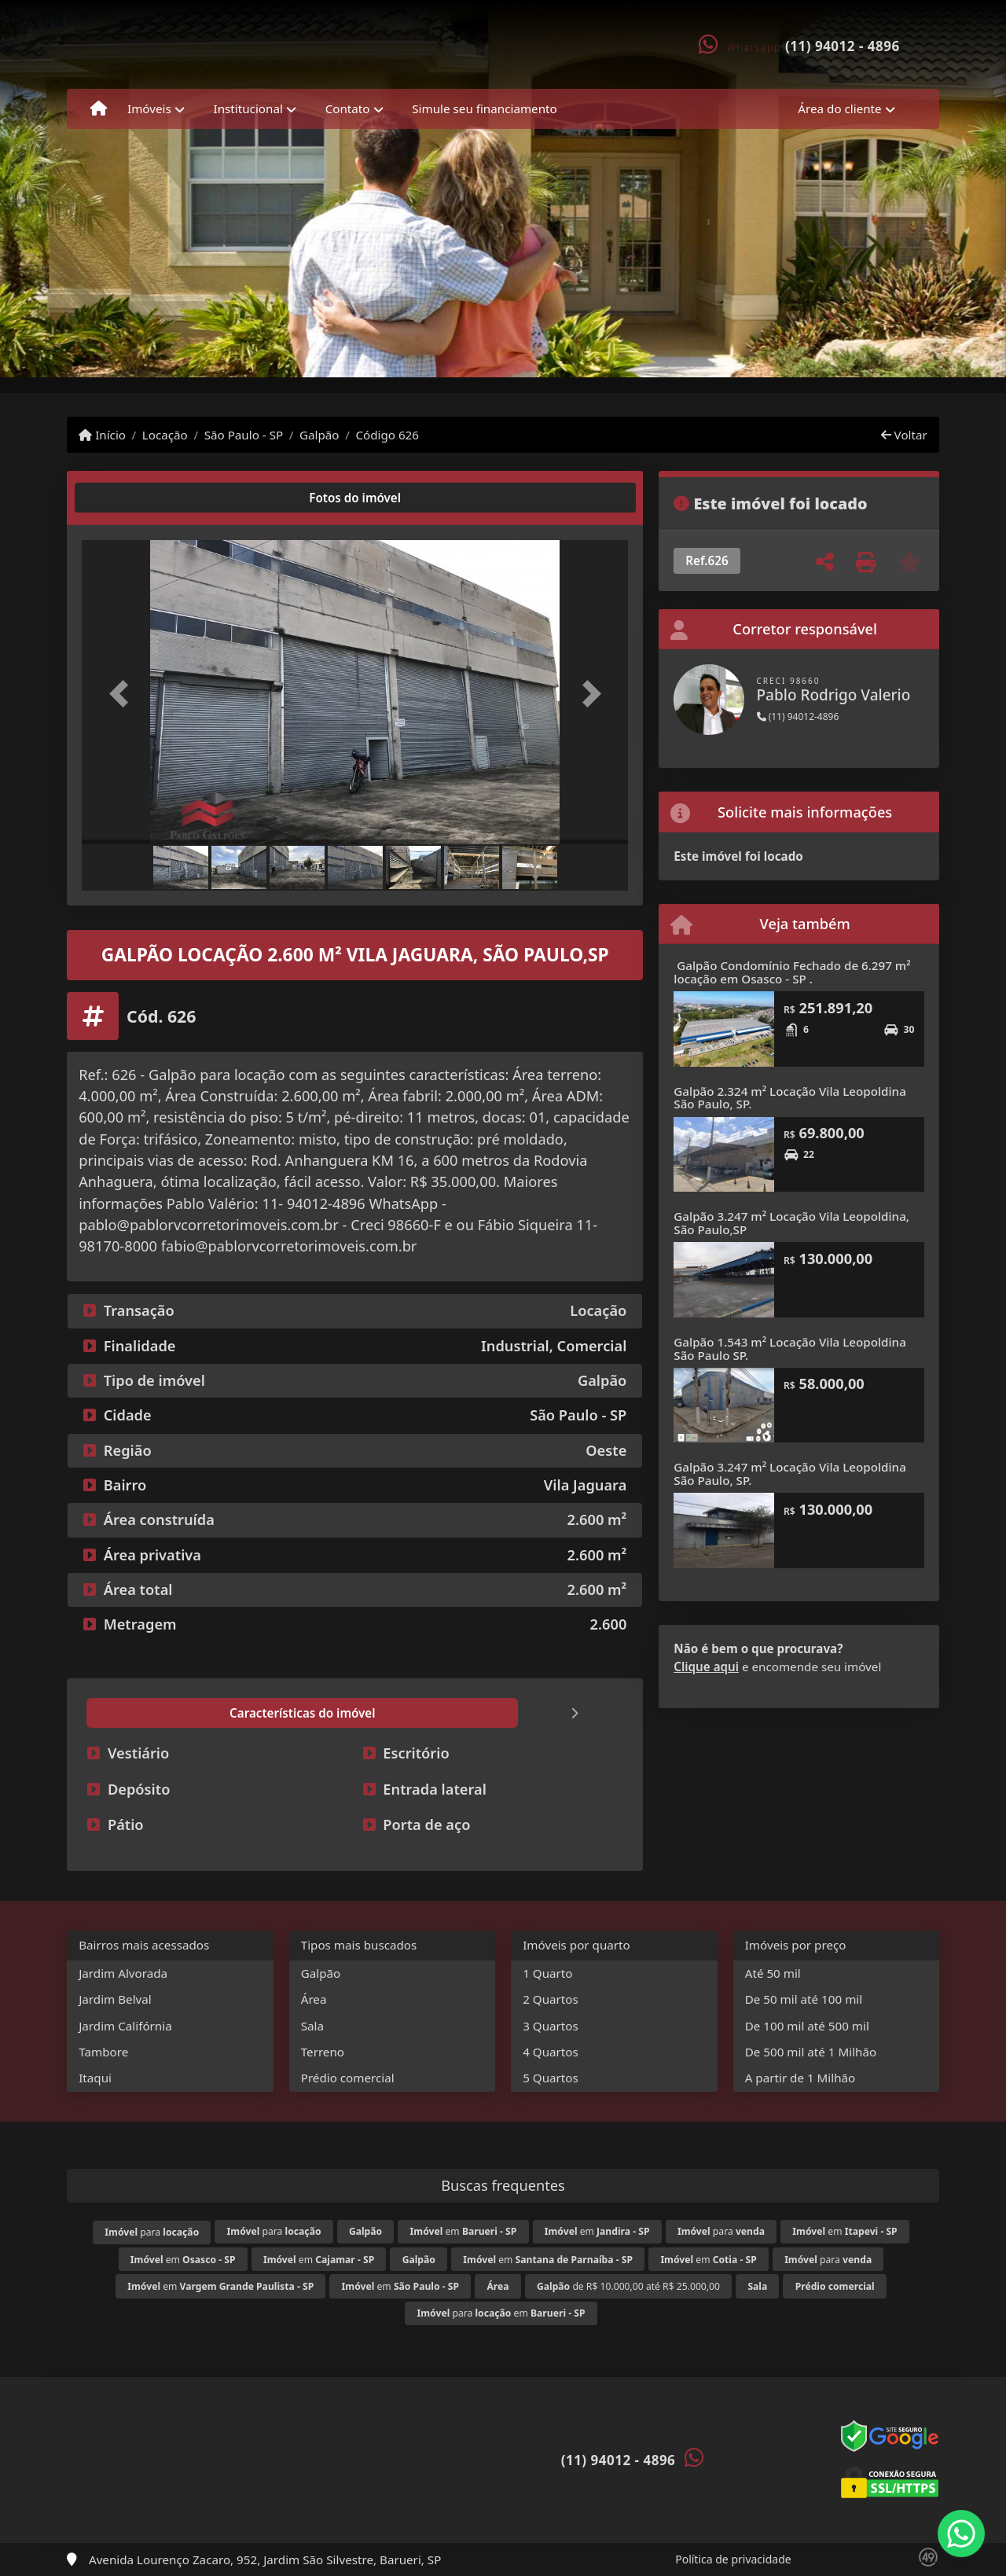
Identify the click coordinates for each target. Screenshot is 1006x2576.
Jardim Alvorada (123, 1973)
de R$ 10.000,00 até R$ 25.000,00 (628, 2286)
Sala (312, 2026)
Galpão (319, 435)
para (152, 2232)
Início (102, 435)
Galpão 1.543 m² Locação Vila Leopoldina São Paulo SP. (790, 1348)
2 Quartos (550, 1999)
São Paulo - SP (244, 435)
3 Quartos (550, 2026)
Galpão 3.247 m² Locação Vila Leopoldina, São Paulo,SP (791, 1222)
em (463, 2231)
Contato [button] (347, 108)
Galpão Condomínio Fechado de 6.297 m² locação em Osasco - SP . (792, 972)
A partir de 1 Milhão (800, 2077)
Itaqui (95, 2077)
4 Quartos (550, 2052)
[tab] (132, 498)
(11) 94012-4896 (798, 716)
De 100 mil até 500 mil (807, 2026)
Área (314, 1999)
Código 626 (387, 435)
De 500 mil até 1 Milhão (810, 2052)
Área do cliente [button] (839, 108)
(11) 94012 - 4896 (842, 46)
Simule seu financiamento (484, 108)
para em (501, 2313)
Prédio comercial (348, 2077)
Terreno (322, 2052)
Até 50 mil (773, 1973)
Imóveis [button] (149, 108)
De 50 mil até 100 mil (803, 1999)
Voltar (904, 435)
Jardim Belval (115, 1999)
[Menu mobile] (98, 109)
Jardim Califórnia (125, 2026)
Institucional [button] (248, 108)
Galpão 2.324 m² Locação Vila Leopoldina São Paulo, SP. (790, 1097)
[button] (122, 693)
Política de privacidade (733, 2559)
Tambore (103, 2052)
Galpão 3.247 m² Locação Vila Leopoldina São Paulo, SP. (790, 1473)
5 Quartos (550, 2077)
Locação (165, 435)
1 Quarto (547, 1973)
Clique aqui (706, 1666)
